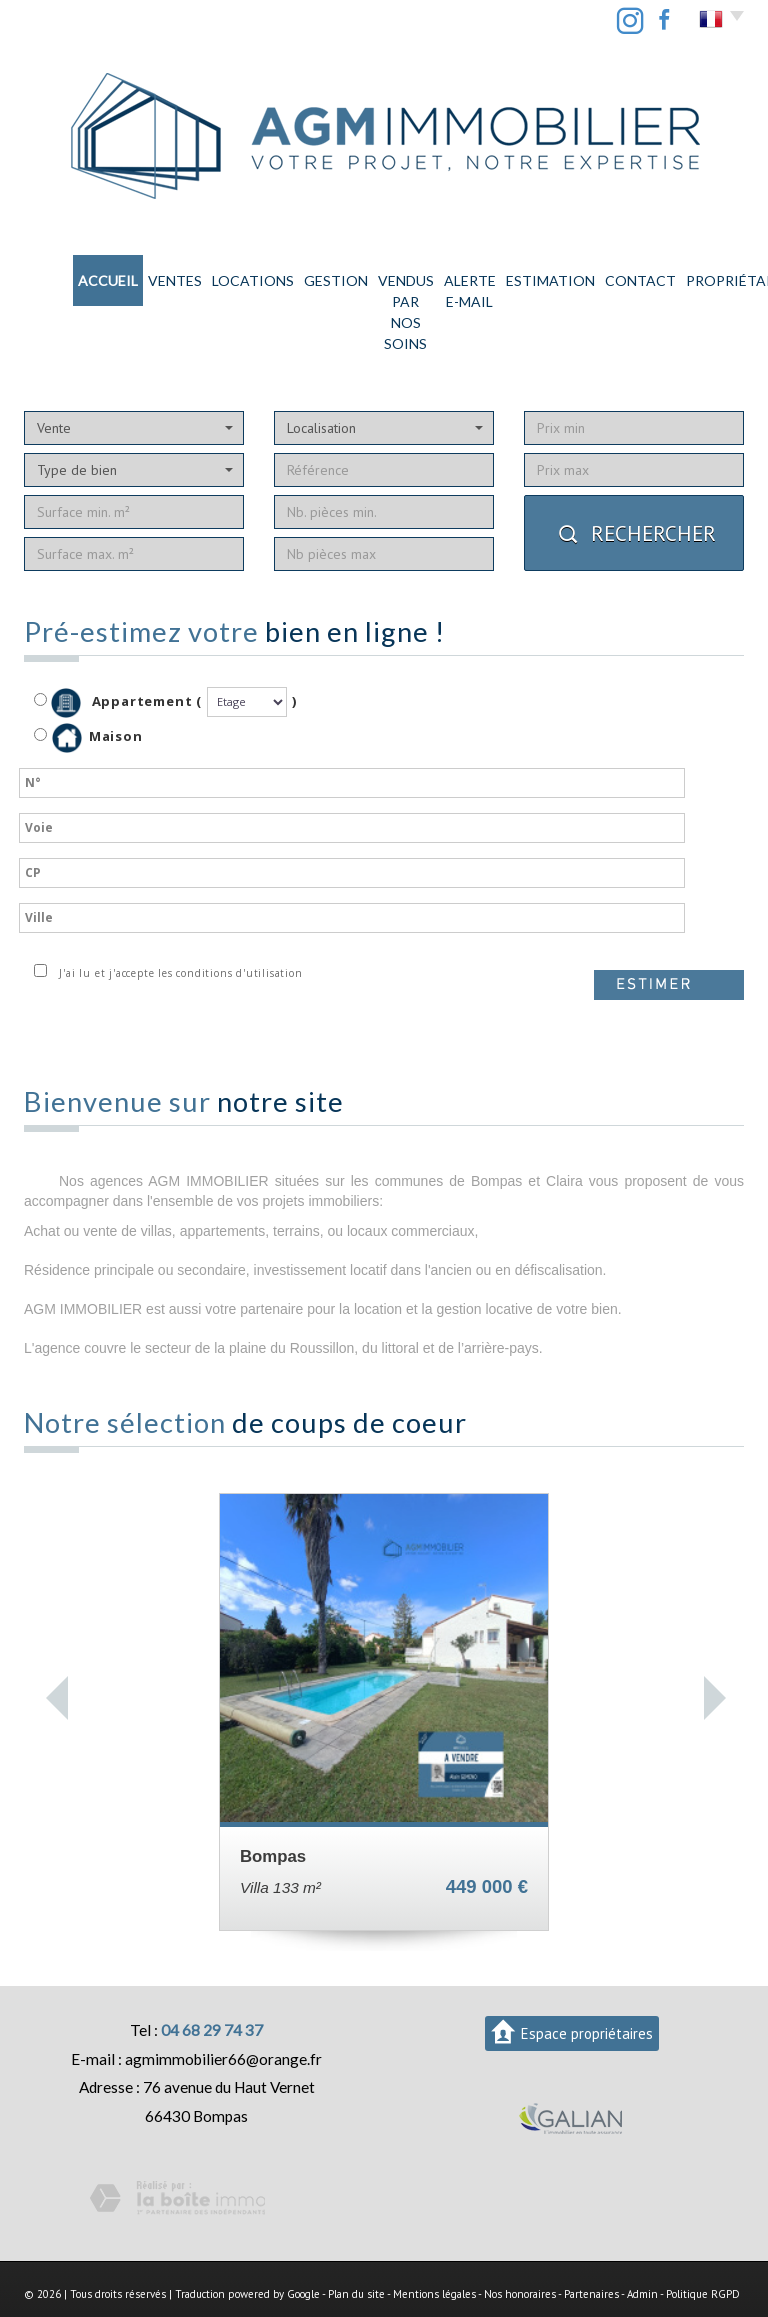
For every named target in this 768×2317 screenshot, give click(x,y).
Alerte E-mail (423, 277)
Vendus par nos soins (317, 277)
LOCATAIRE (711, 277)
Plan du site (356, 2230)
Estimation (502, 277)
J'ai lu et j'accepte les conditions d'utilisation (177, 909)
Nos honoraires (520, 2230)
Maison (97, 674)
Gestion (224, 277)
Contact (566, 277)
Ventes (105, 277)
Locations (164, 277)
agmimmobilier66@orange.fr (223, 1995)
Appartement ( (118, 639)
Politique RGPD (703, 2230)
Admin (642, 2230)
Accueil (51, 277)
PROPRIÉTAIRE (636, 277)
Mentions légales (434, 2230)
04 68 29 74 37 (212, 1966)
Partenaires (591, 2230)
